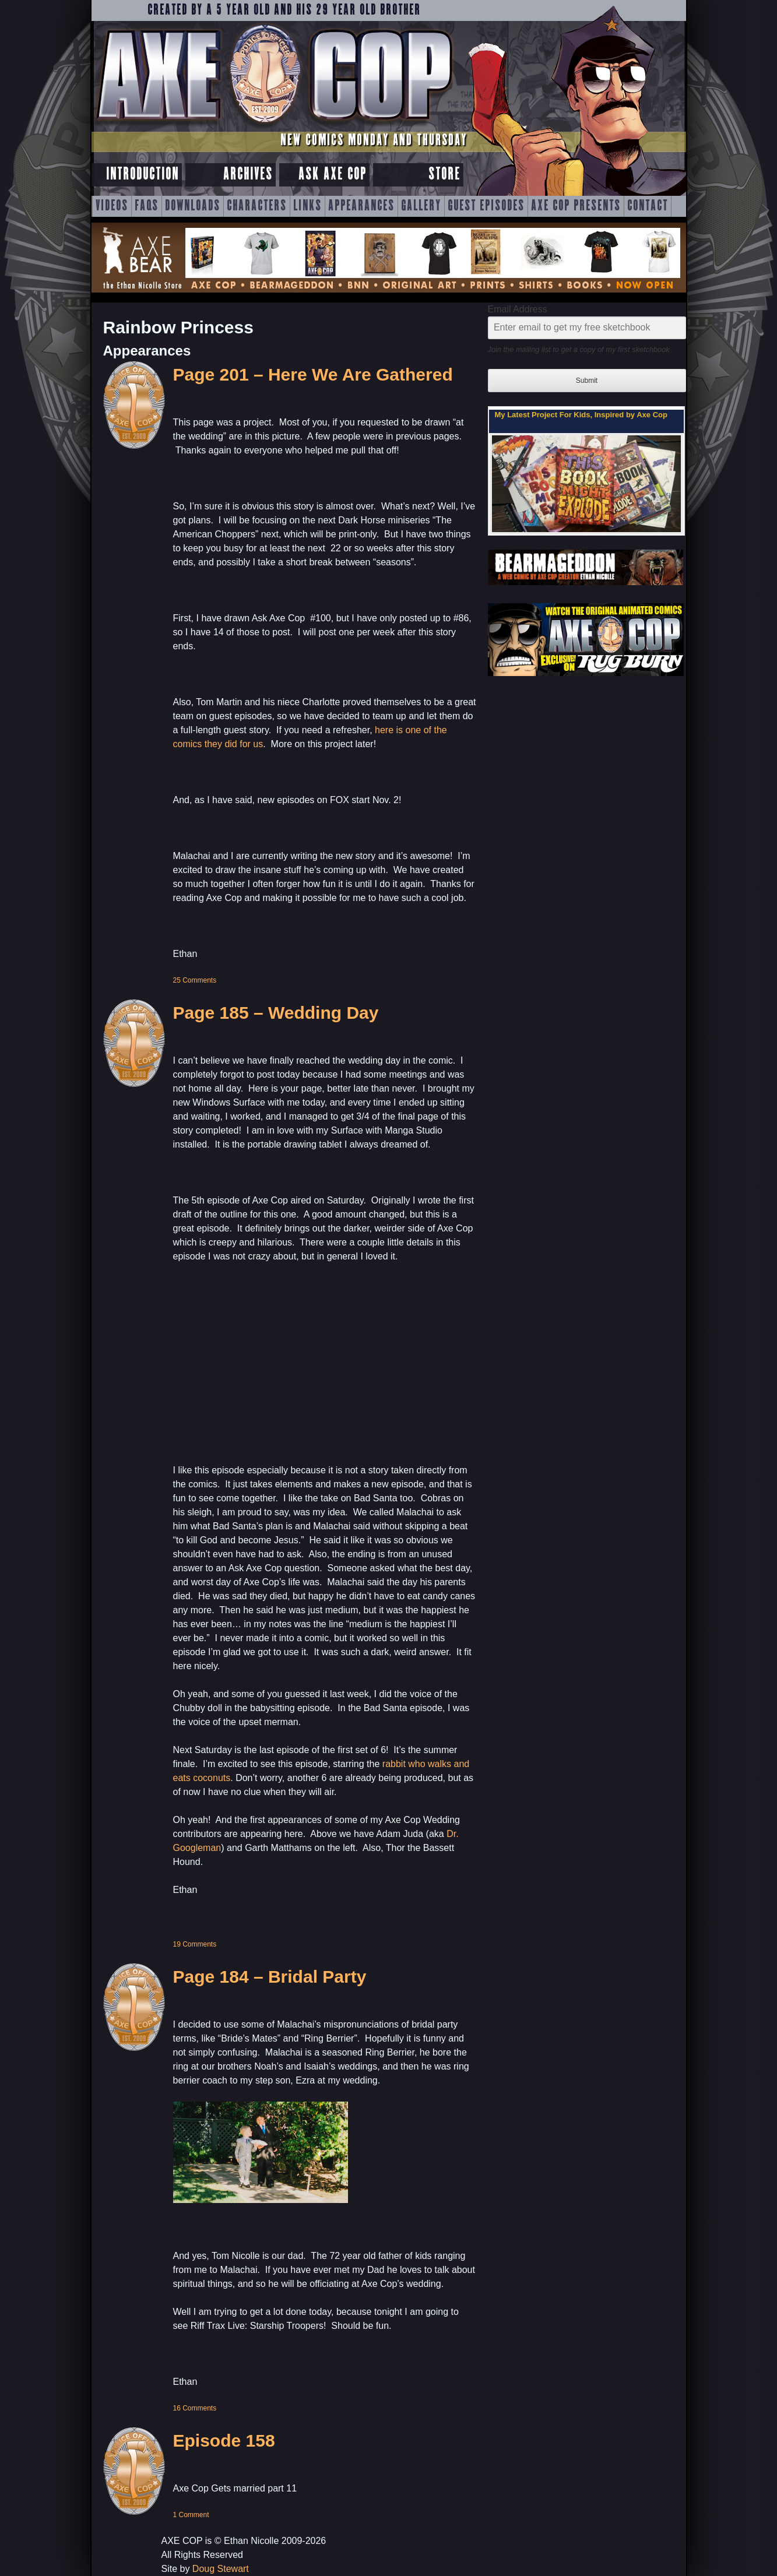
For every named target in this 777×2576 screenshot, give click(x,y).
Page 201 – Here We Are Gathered (313, 374)
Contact (647, 206)
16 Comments (195, 2408)
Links (307, 206)
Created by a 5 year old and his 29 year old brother (284, 10)
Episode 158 (224, 2440)
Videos (112, 206)
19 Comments (195, 1944)
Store (444, 174)
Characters (257, 206)
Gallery (421, 206)
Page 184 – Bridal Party (270, 1976)
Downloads (192, 206)
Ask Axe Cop (332, 174)
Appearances (361, 206)
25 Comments (195, 980)
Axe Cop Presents (576, 206)
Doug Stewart (220, 2569)
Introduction (142, 174)
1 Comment (191, 2515)
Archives (248, 174)
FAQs (147, 206)
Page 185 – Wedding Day (276, 1012)
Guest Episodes (486, 206)
